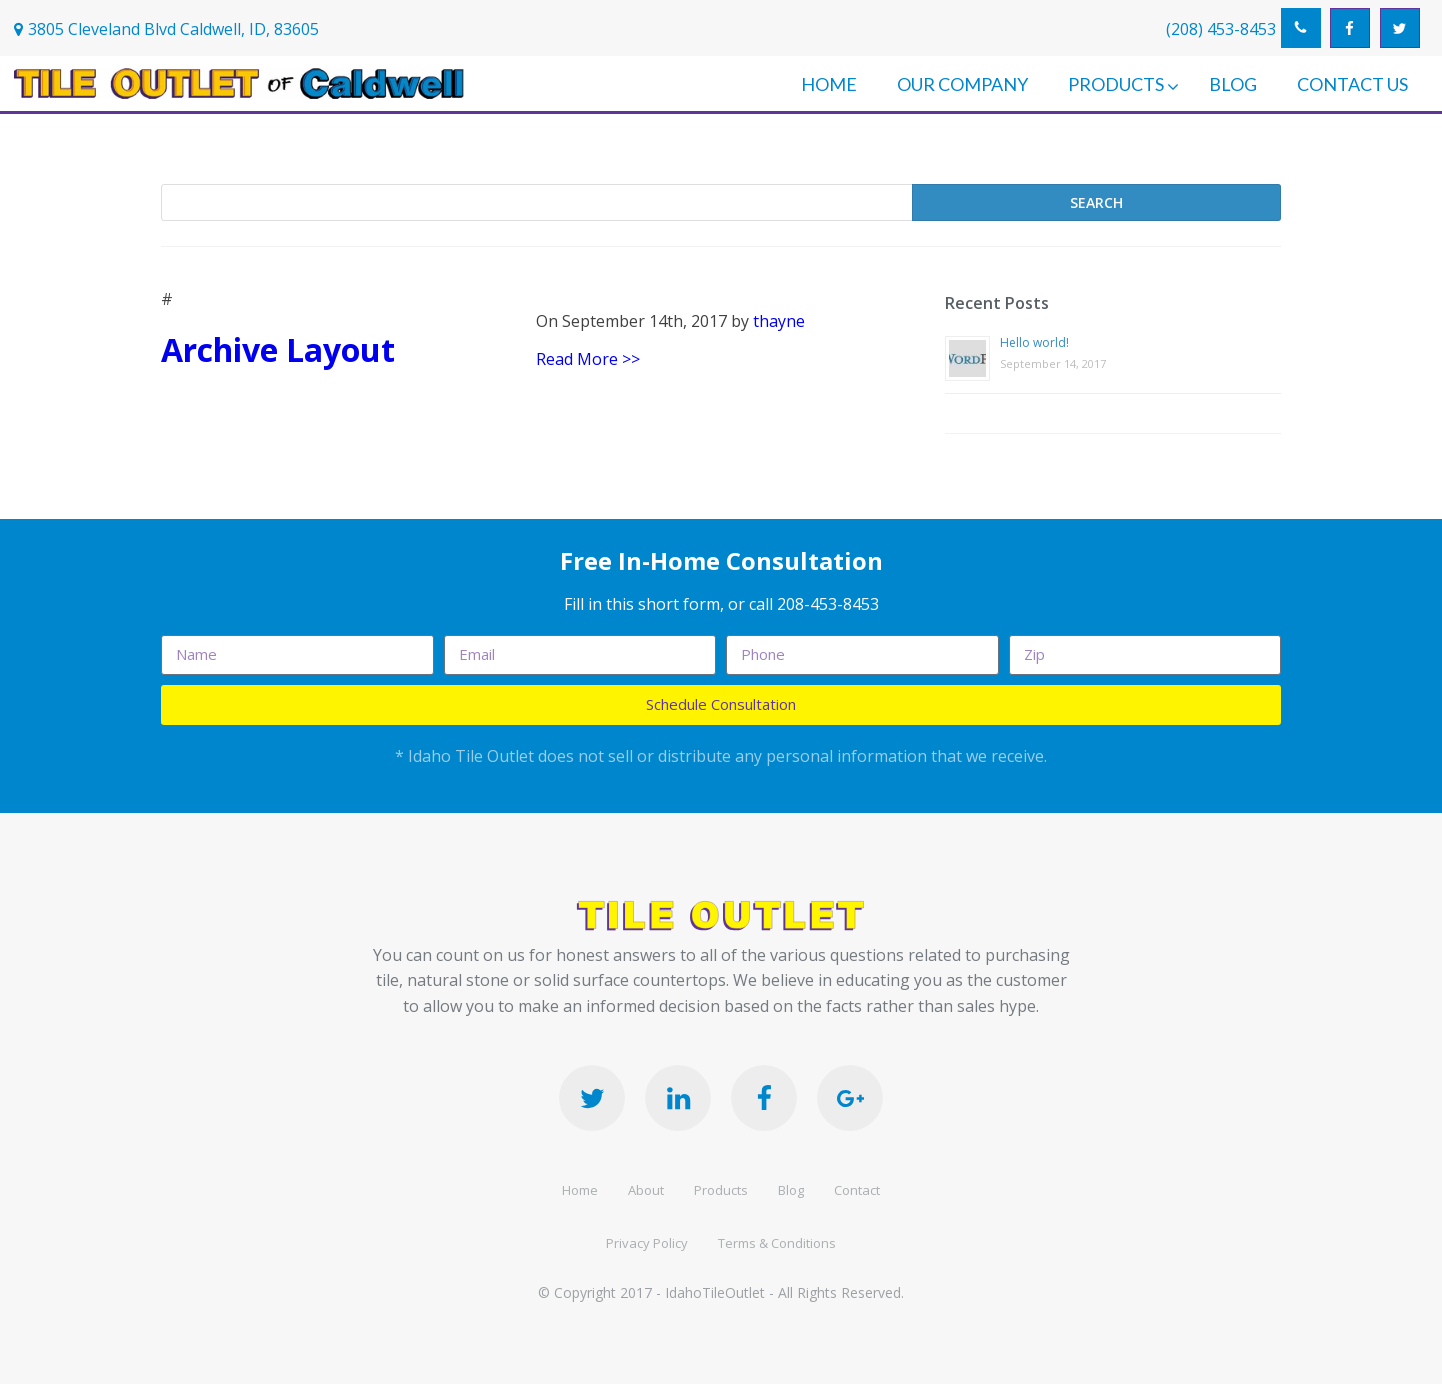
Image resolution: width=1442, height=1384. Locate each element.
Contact (857, 1190)
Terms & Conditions (777, 1243)
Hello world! (1034, 342)
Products (721, 1190)
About (646, 1190)
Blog (791, 1190)
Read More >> (588, 359)
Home (580, 1190)
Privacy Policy (647, 1243)
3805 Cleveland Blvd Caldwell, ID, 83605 (173, 29)
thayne (779, 321)
